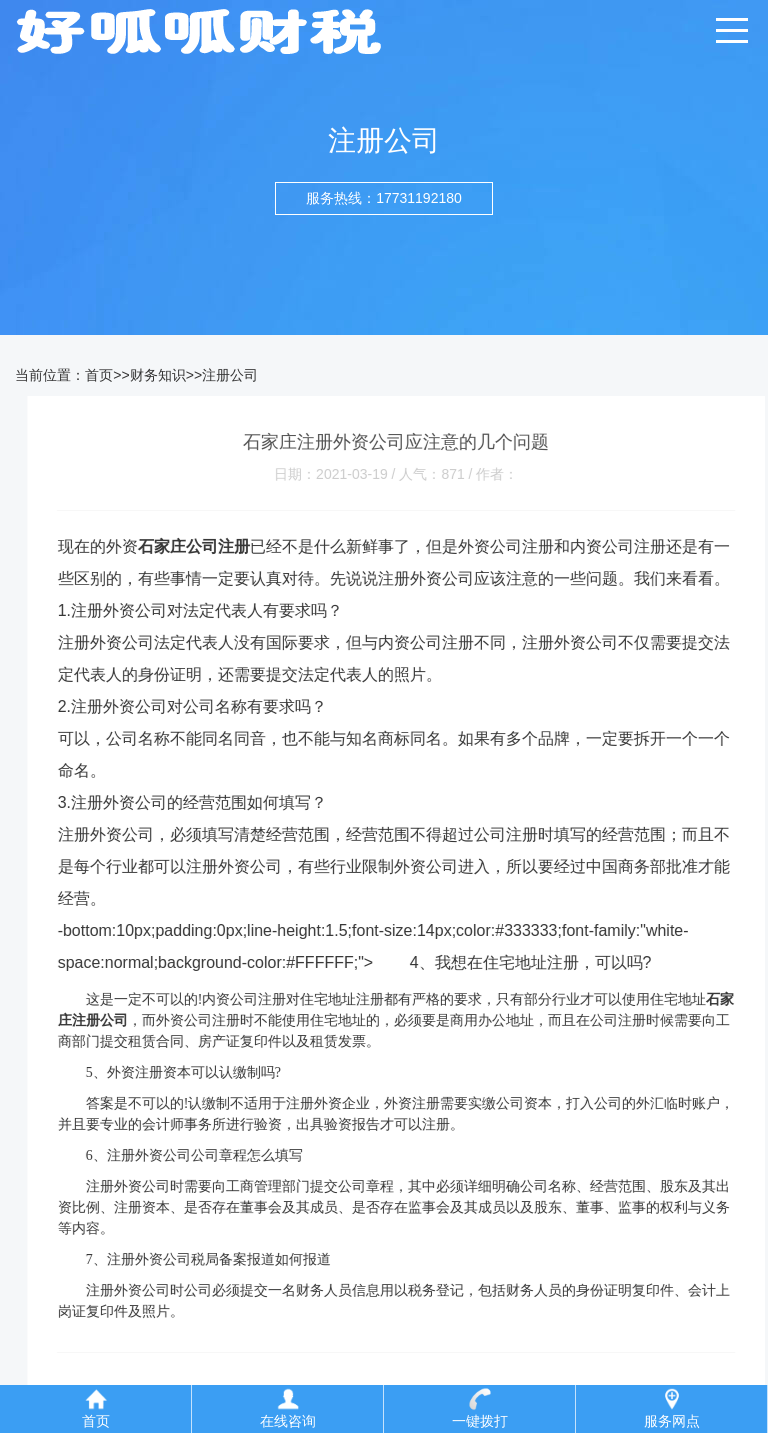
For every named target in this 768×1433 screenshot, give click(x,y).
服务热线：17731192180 (384, 198)
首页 (99, 375)
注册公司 (230, 375)
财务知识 (158, 375)
